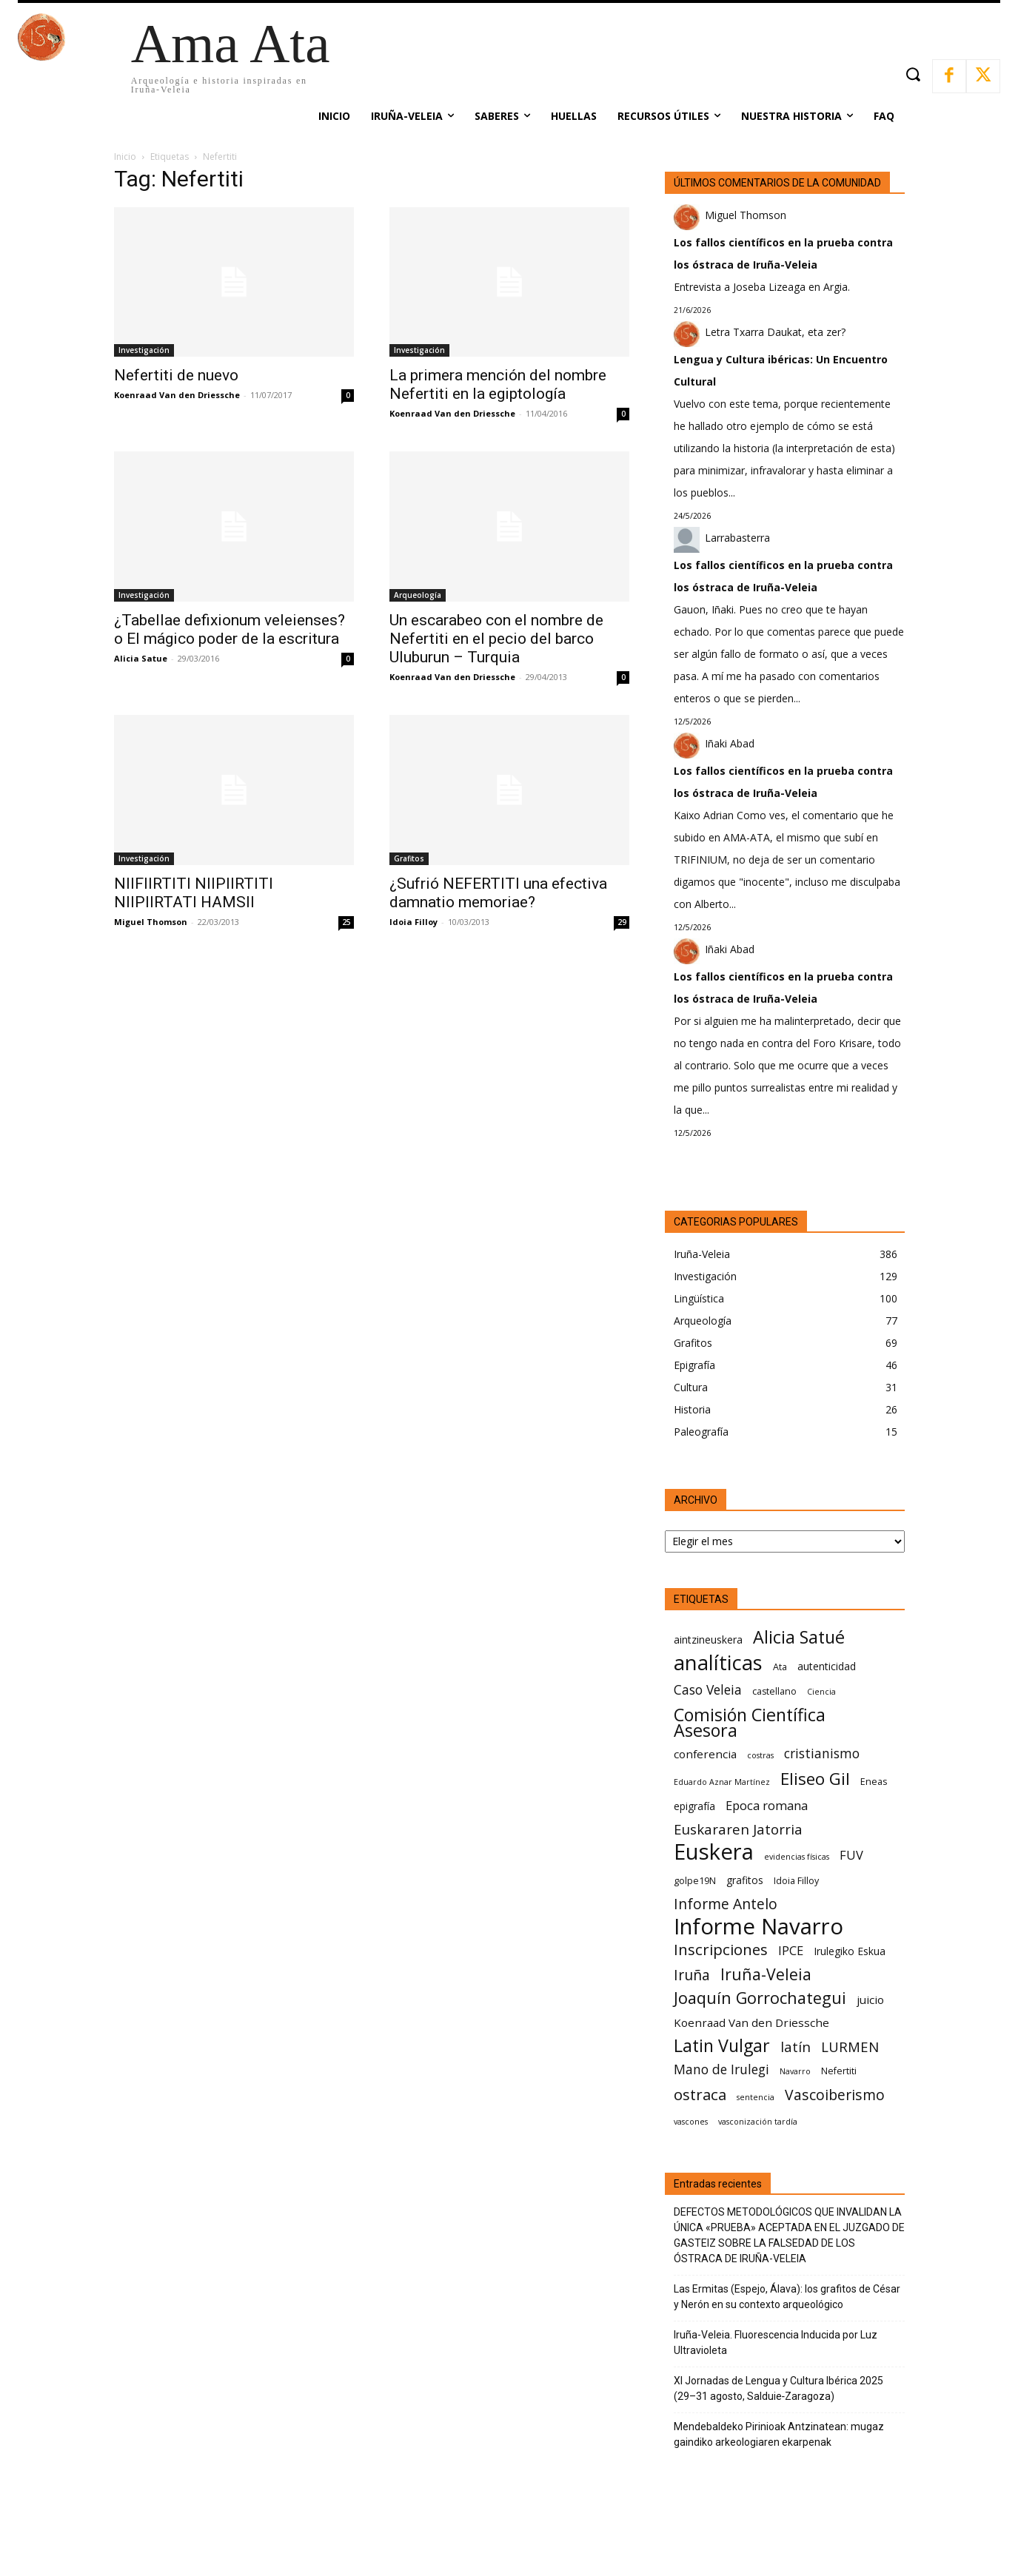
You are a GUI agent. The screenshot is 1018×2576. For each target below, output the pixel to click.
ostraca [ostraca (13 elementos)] (700, 2094)
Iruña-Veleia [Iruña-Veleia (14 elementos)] (765, 1974)
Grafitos (409, 858)
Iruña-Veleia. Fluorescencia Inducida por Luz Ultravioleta (775, 2342)
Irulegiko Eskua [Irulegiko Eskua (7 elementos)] (849, 1951)
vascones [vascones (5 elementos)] (691, 2121)
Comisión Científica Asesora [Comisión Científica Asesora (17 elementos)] (750, 1722)
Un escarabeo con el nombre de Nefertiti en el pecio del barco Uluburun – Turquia (496, 638)
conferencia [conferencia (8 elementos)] (705, 1753)
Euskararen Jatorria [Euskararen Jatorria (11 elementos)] (738, 1829)
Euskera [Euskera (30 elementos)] (714, 1852)
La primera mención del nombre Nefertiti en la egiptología (497, 384)
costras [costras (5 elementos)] (760, 1755)
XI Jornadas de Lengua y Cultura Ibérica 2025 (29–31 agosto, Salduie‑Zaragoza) (778, 2388)
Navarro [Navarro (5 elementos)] (795, 2071)
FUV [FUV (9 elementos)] (851, 1855)
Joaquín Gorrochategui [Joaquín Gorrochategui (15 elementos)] (760, 1997)
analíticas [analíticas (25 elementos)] (718, 1662)
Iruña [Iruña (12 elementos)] (692, 1975)
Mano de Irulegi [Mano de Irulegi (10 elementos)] (721, 2069)
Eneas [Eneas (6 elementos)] (873, 1781)
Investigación (144, 350)
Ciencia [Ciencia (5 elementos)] (821, 1691)
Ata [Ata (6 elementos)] (780, 1667)
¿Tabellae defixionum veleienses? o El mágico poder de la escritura (229, 629)
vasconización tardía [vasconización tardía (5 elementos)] (757, 2121)
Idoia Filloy (413, 921)
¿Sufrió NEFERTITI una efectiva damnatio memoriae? (498, 893)
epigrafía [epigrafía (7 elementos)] (694, 1806)
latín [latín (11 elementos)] (795, 2046)
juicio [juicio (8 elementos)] (870, 1999)
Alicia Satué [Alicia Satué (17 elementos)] (799, 1637)
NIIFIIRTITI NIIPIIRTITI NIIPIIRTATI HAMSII (193, 893)
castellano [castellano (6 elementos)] (774, 1691)
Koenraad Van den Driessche (177, 394)
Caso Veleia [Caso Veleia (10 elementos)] (708, 1690)
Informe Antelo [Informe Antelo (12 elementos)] (725, 1903)
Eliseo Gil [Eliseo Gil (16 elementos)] (815, 1778)
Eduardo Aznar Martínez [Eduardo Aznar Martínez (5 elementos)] (722, 1782)
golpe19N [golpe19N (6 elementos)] (695, 1880)
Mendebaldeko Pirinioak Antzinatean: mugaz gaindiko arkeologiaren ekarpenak (779, 2434)
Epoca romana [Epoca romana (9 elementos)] (767, 1805)
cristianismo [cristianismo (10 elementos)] (822, 1753)
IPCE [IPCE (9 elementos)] (790, 1950)
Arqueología (417, 595)
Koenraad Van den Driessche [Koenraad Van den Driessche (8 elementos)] (751, 2022)
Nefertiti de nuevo (176, 375)
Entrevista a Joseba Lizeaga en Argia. (762, 287)
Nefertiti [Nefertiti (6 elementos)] (839, 2071)
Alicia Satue (140, 658)
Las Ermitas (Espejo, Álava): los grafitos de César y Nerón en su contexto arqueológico (787, 2296)
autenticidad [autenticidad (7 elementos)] (826, 1666)
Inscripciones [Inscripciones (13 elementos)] (721, 1949)
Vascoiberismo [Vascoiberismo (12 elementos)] (835, 2094)
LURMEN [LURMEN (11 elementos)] (850, 2046)
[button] (912, 74)
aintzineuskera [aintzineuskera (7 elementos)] (708, 1639)
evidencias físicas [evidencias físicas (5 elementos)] (796, 1857)
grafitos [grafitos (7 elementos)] (744, 1880)
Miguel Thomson (150, 921)
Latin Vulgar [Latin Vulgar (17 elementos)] (722, 2046)
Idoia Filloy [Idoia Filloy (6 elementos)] (796, 1880)
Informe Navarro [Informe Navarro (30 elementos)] (758, 1926)
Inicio (125, 156)
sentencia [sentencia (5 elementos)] (755, 2097)
